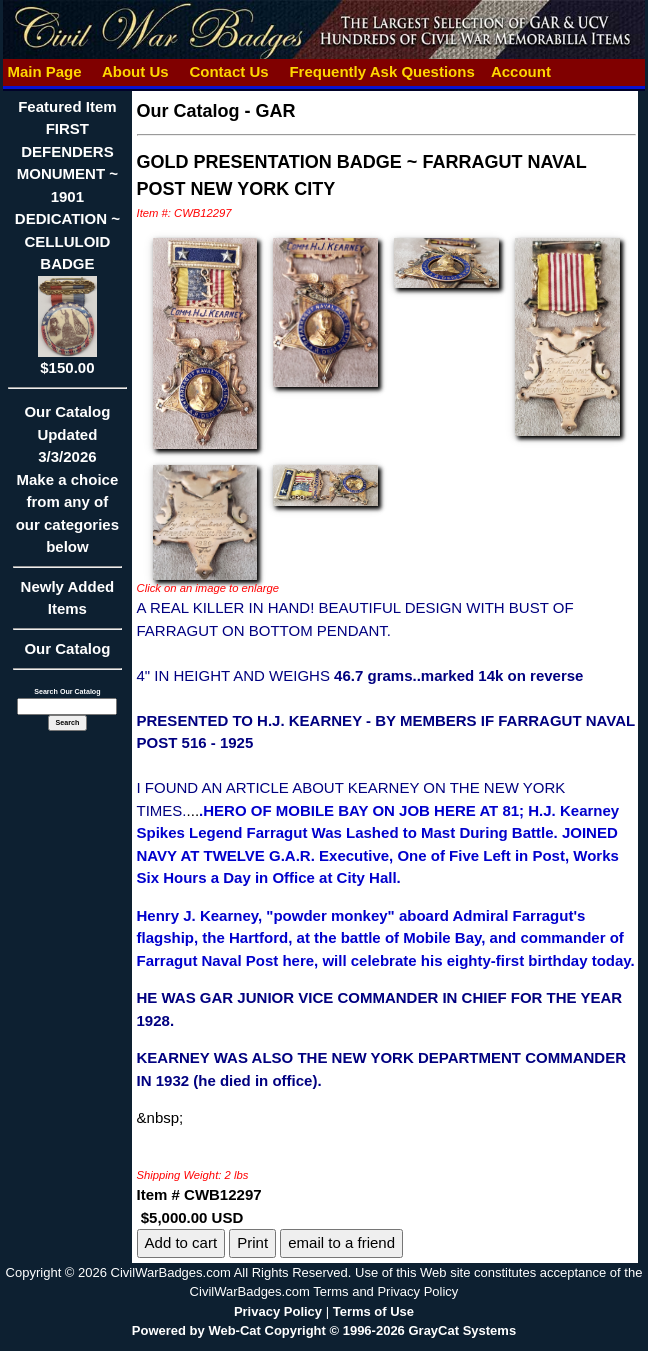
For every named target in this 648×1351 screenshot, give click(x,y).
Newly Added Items (67, 604)
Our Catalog (67, 648)
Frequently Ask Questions (382, 71)
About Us (135, 71)
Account (521, 71)
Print (252, 1242)
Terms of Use (373, 1311)
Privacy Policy (278, 1311)
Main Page (44, 71)
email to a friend (341, 1242)
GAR (276, 111)
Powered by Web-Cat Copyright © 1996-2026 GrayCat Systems (324, 1330)
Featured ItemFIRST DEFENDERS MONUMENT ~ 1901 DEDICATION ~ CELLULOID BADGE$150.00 (67, 237)
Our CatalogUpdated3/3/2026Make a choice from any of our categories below (67, 485)
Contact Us (229, 71)
